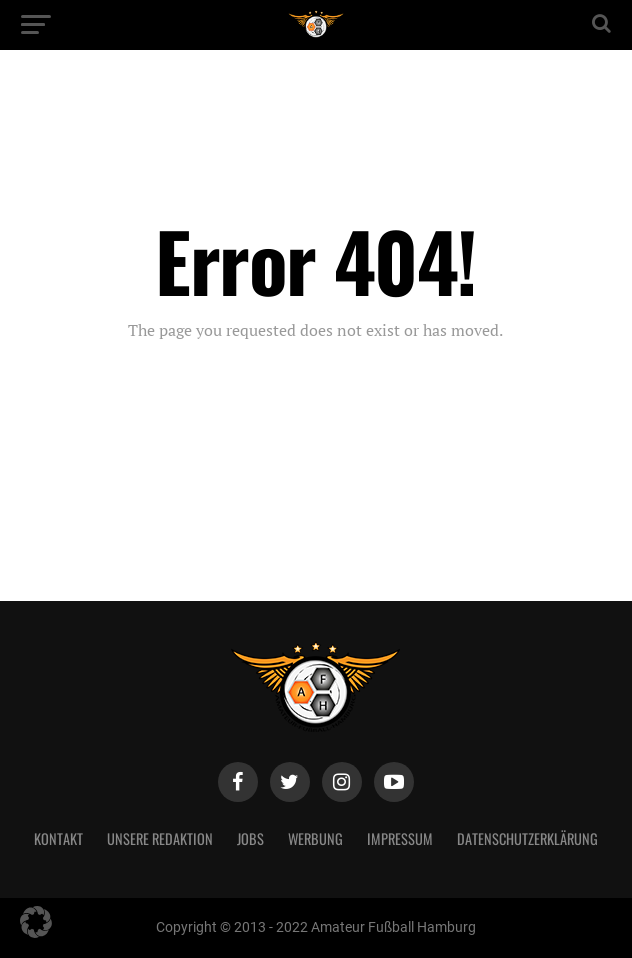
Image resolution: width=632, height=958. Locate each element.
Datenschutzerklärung (527, 838)
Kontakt (58, 838)
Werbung (315, 838)
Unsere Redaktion (160, 838)
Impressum (400, 838)
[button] (36, 922)
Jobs (250, 838)
